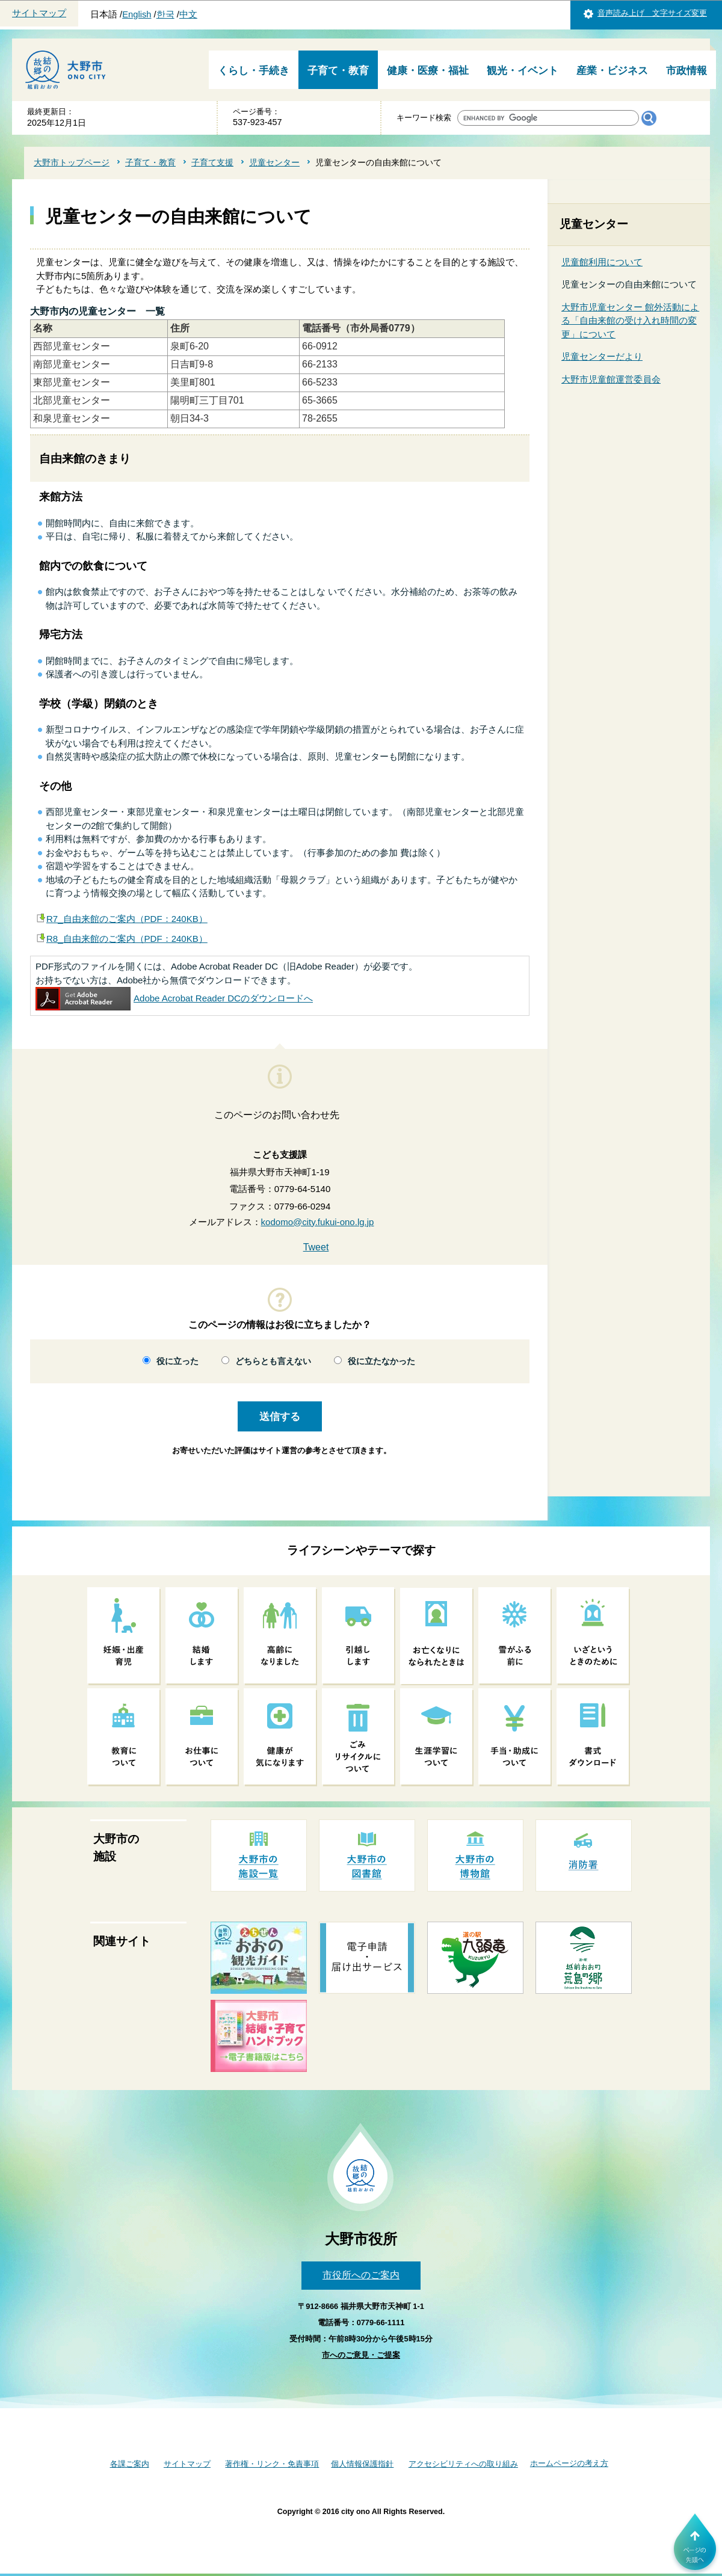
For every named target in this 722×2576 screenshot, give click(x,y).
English (136, 14)
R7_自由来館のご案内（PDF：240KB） (127, 919)
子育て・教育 (338, 70)
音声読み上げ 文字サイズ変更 (652, 12)
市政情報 (686, 70)
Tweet (316, 1247)
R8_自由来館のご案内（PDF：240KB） (127, 938)
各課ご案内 (129, 2463)
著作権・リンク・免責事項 (272, 2463)
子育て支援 (212, 162)
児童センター (274, 162)
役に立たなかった (381, 1361)
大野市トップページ (72, 162)
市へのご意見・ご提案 (361, 2354)
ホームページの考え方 (569, 2463)
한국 (165, 14)
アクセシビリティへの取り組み (463, 2463)
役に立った (177, 1361)
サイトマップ (39, 13)
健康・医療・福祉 (428, 70)
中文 (188, 14)
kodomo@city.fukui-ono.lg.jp (317, 1222)
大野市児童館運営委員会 (611, 379)
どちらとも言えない (273, 1361)
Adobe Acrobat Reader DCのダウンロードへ (174, 998)
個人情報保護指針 (362, 2463)
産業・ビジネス (612, 70)
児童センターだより (602, 356)
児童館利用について (602, 262)
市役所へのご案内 (361, 2275)
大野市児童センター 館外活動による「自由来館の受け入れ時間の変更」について (630, 320)
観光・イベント (522, 70)
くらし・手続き (253, 70)
